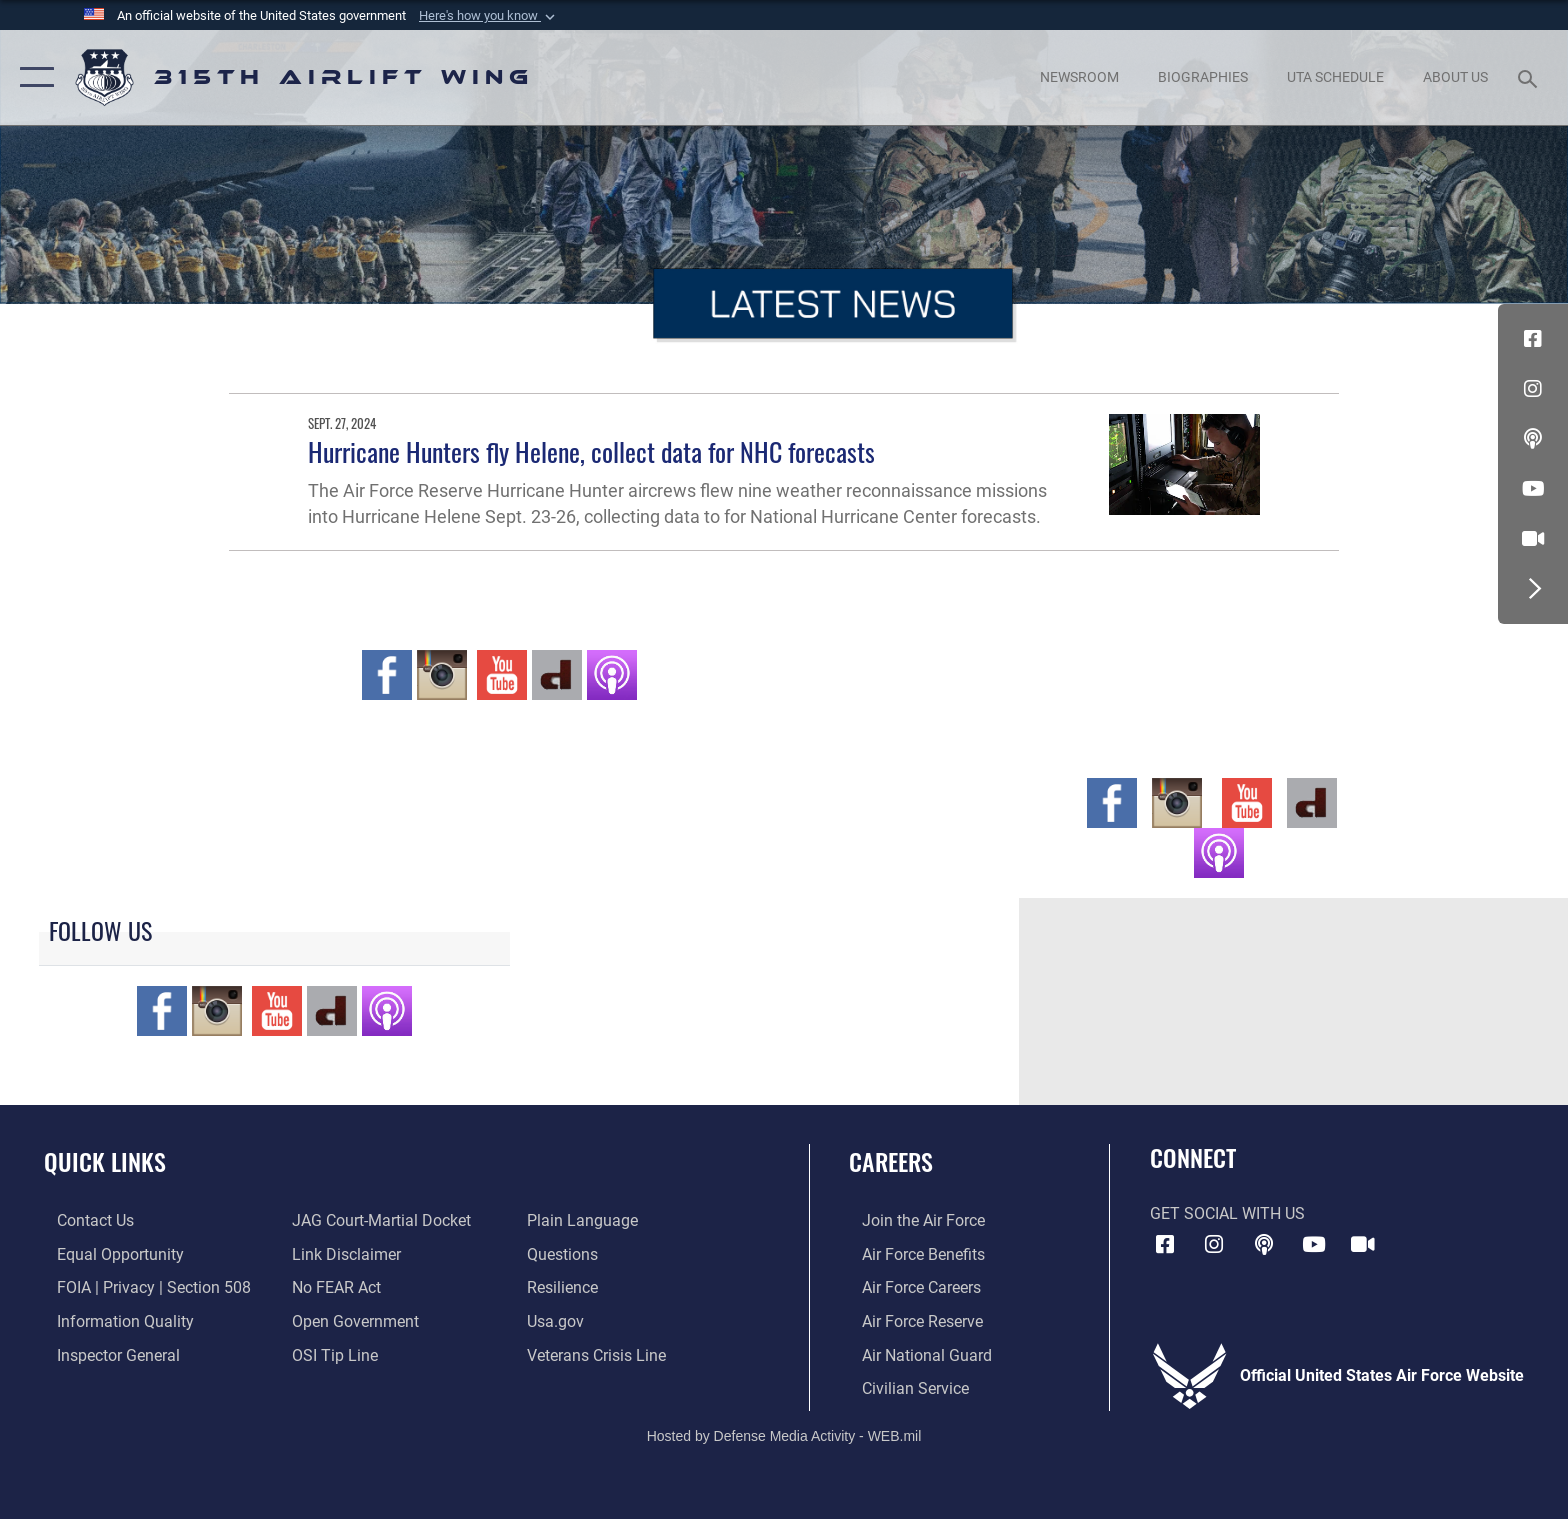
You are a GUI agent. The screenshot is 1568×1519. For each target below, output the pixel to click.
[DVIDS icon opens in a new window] (1533, 539)
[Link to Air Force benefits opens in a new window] (910, 1253)
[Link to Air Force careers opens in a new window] (908, 1287)
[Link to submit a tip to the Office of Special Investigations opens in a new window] (331, 1353)
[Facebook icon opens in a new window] (1533, 339)
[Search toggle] (1530, 77)
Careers (891, 1161)
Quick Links (105, 1161)
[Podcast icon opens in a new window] (1533, 439)
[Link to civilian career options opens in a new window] (902, 1387)
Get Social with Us (1227, 1213)
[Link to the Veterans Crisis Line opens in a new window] (600, 1353)
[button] (489, 16)
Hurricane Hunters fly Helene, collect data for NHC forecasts (591, 451)
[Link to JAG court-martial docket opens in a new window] (377, 1220)
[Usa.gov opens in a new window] (559, 1320)
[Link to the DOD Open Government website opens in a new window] (351, 1320)
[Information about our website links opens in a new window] (342, 1253)
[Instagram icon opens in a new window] (1533, 389)
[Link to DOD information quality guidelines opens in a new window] (112, 1320)
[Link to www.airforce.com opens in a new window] (910, 1220)
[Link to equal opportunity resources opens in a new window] (107, 1253)
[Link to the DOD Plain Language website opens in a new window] (586, 1220)
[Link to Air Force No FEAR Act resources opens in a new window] (332, 1287)
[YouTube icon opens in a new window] (1533, 489)
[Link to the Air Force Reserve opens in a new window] (909, 1320)
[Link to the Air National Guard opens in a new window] (914, 1353)
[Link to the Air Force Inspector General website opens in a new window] (105, 1353)
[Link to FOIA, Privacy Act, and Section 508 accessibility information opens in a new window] (141, 1287)
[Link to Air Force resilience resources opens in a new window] (566, 1287)
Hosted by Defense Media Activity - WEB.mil (784, 1434)
